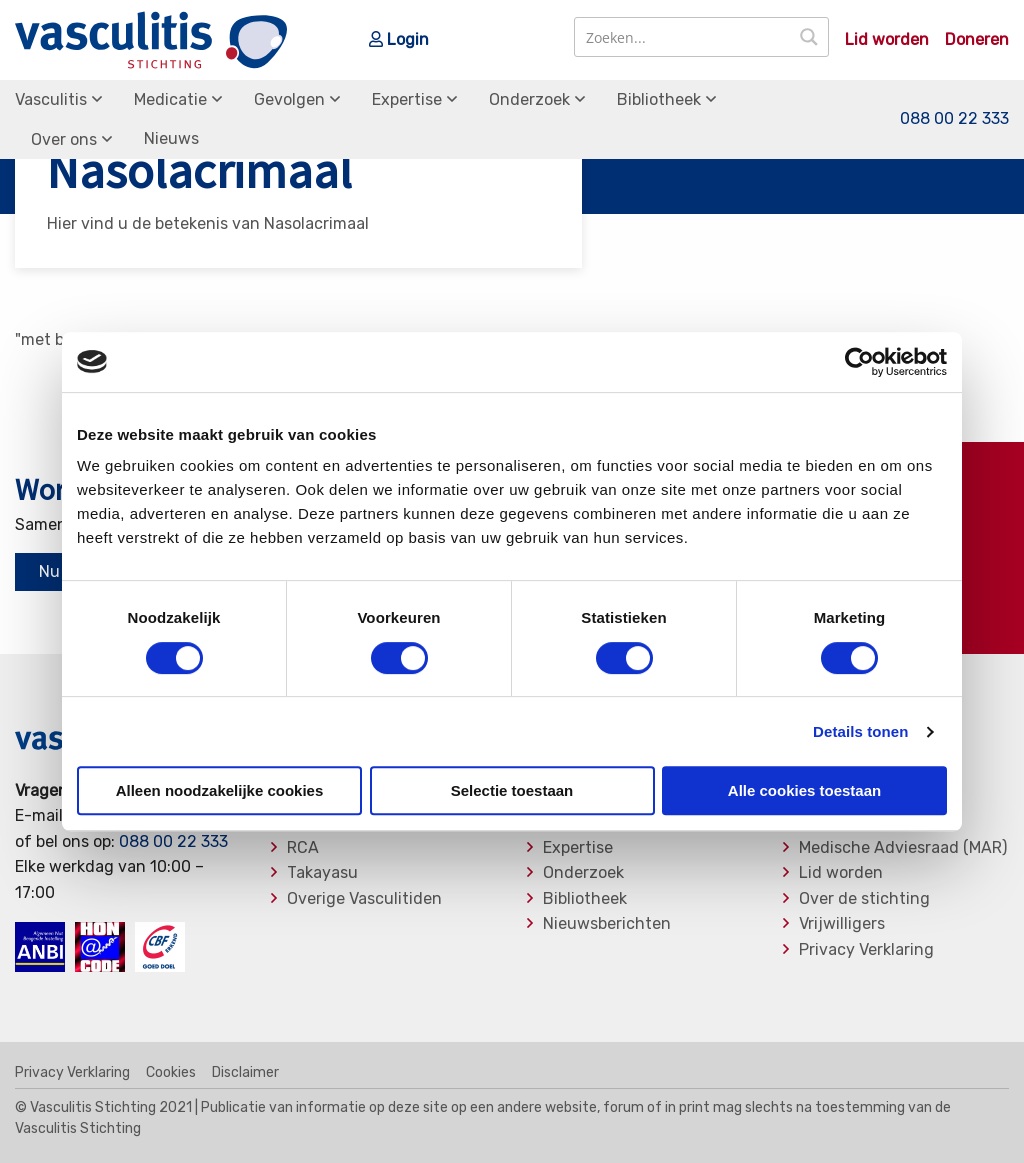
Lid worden (887, 40)
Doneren (977, 40)
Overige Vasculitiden (364, 899)
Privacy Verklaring (866, 950)
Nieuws (171, 138)
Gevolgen (289, 99)
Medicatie (170, 99)
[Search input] (683, 37)
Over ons (64, 139)
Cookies (171, 1073)
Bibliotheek (659, 99)
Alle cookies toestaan (804, 790)
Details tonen (860, 731)
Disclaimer (245, 1073)
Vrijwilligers (842, 924)
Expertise (407, 99)
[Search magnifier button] (809, 37)
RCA (303, 848)
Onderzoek (529, 99)
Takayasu (322, 873)
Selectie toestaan (512, 790)
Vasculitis (51, 99)
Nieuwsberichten (607, 924)
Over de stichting (864, 899)
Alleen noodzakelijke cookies (220, 790)
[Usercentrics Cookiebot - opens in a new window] (859, 362)
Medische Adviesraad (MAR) (903, 848)
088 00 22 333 (954, 118)
